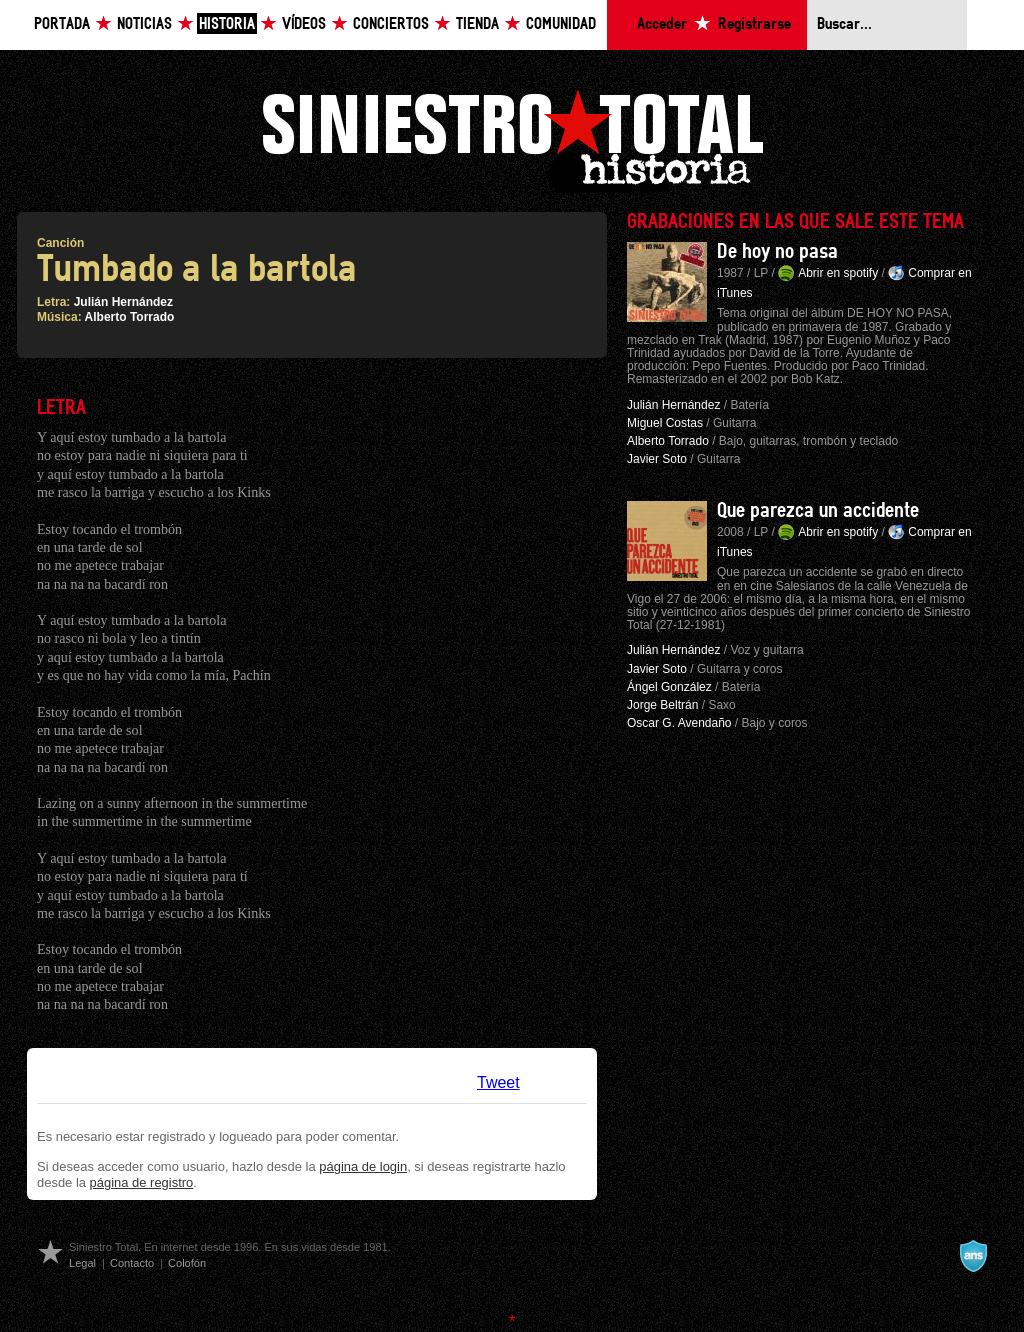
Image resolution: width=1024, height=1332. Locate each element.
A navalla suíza (973, 1256)
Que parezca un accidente (818, 511)
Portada (62, 24)
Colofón (187, 1263)
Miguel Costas (665, 423)
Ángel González (669, 687)
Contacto (132, 1263)
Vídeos (304, 24)
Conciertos (391, 24)
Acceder (662, 24)
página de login (363, 1166)
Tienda (477, 24)
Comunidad (561, 24)
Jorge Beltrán (662, 705)
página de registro (142, 1182)
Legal (82, 1263)
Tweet (498, 1082)
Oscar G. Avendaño (679, 723)
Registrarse (754, 24)
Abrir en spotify (838, 273)
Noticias (144, 24)
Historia (227, 24)
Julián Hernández (123, 302)
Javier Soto (657, 459)
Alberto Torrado (130, 317)
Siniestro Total (512, 138)
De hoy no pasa (777, 252)
